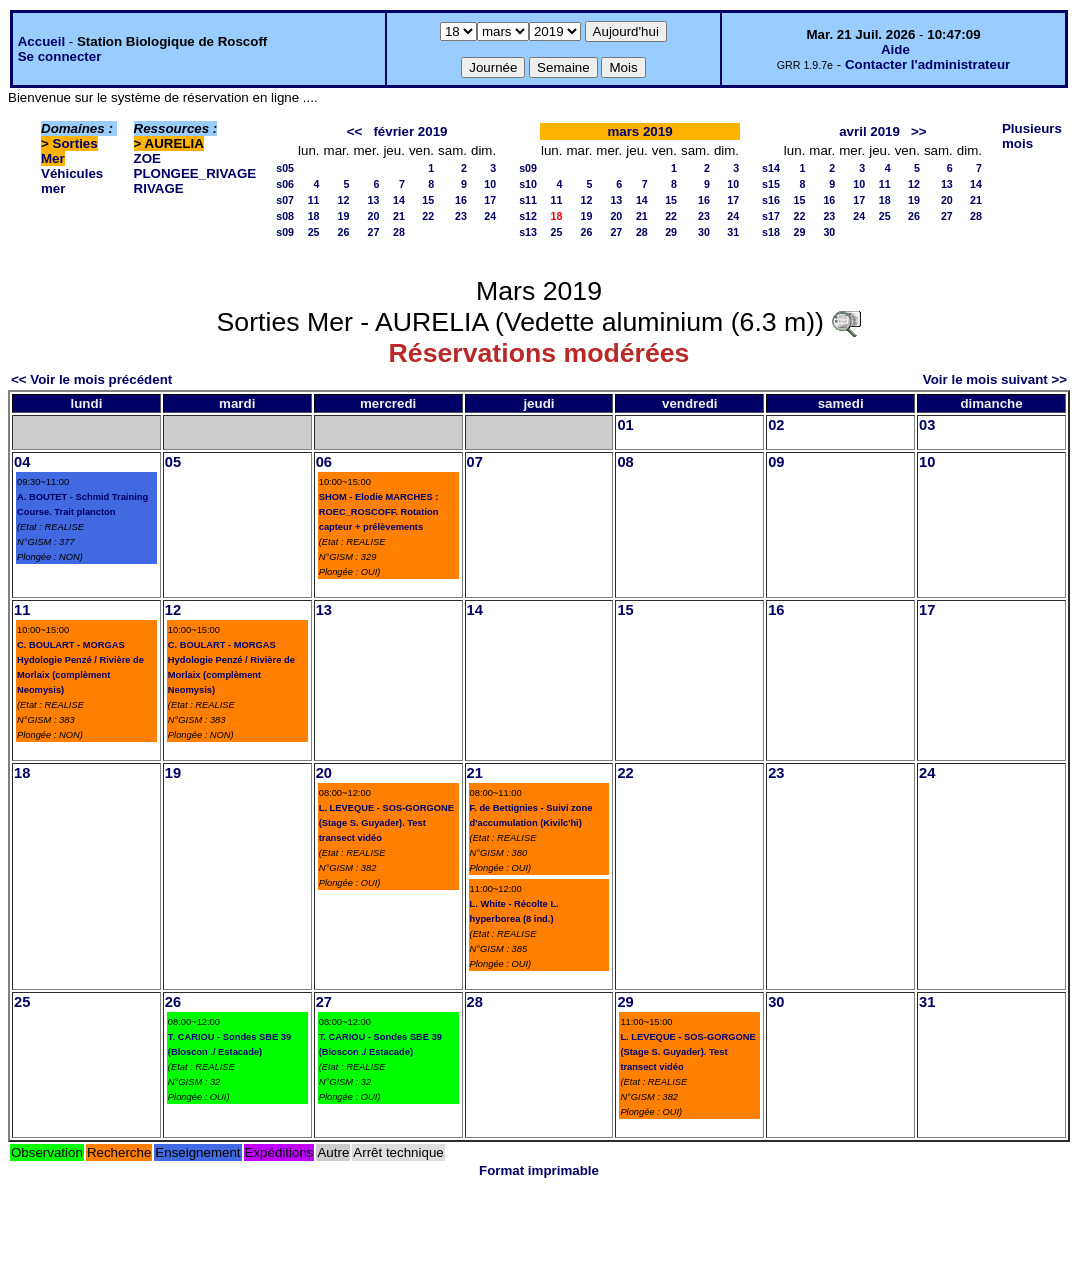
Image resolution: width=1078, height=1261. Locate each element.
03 (927, 425)
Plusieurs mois (1032, 136)
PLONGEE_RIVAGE (195, 173)
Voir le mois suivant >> (995, 379)
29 (671, 232)
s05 (285, 168)
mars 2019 (639, 131)
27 (374, 232)
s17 (771, 216)
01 (625, 425)
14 (399, 200)
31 (733, 232)
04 (22, 462)
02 (776, 425)
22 (428, 216)
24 (490, 216)
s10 (528, 184)
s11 (528, 200)
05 (173, 462)
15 (428, 200)
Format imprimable (539, 1170)
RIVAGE (159, 188)
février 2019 (410, 131)
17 (490, 200)
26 (344, 232)
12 (344, 200)
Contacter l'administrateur (927, 64)
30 (704, 232)
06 (324, 462)
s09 (285, 232)
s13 (528, 232)
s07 (285, 200)
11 (314, 200)
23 (461, 216)
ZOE (147, 158)
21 (399, 216)
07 (475, 462)
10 (490, 184)
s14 (771, 168)
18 (314, 216)
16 (461, 200)
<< (355, 131)
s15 (771, 184)
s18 (771, 232)
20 (374, 216)
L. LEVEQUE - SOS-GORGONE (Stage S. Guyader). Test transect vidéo (386, 823)
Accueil (41, 41)
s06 (285, 184)
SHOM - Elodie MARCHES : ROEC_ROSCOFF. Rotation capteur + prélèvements (379, 512)
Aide (895, 49)
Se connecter (60, 56)
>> (919, 131)
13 (374, 200)
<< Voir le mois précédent (91, 379)
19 (344, 216)
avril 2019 (869, 131)
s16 (771, 200)
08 (625, 462)
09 (776, 462)
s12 (528, 216)
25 (314, 232)
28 (399, 232)
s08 (285, 216)
